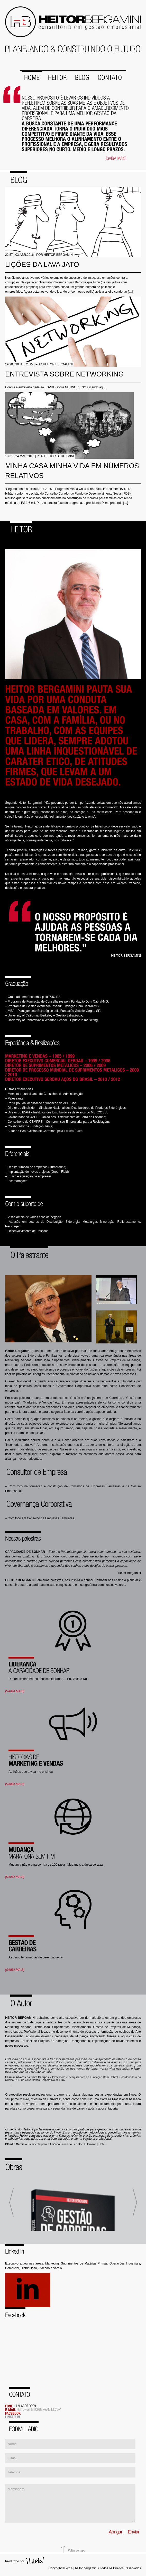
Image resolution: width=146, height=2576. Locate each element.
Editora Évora (73, 1130)
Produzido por (14, 2561)
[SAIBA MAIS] (14, 1690)
